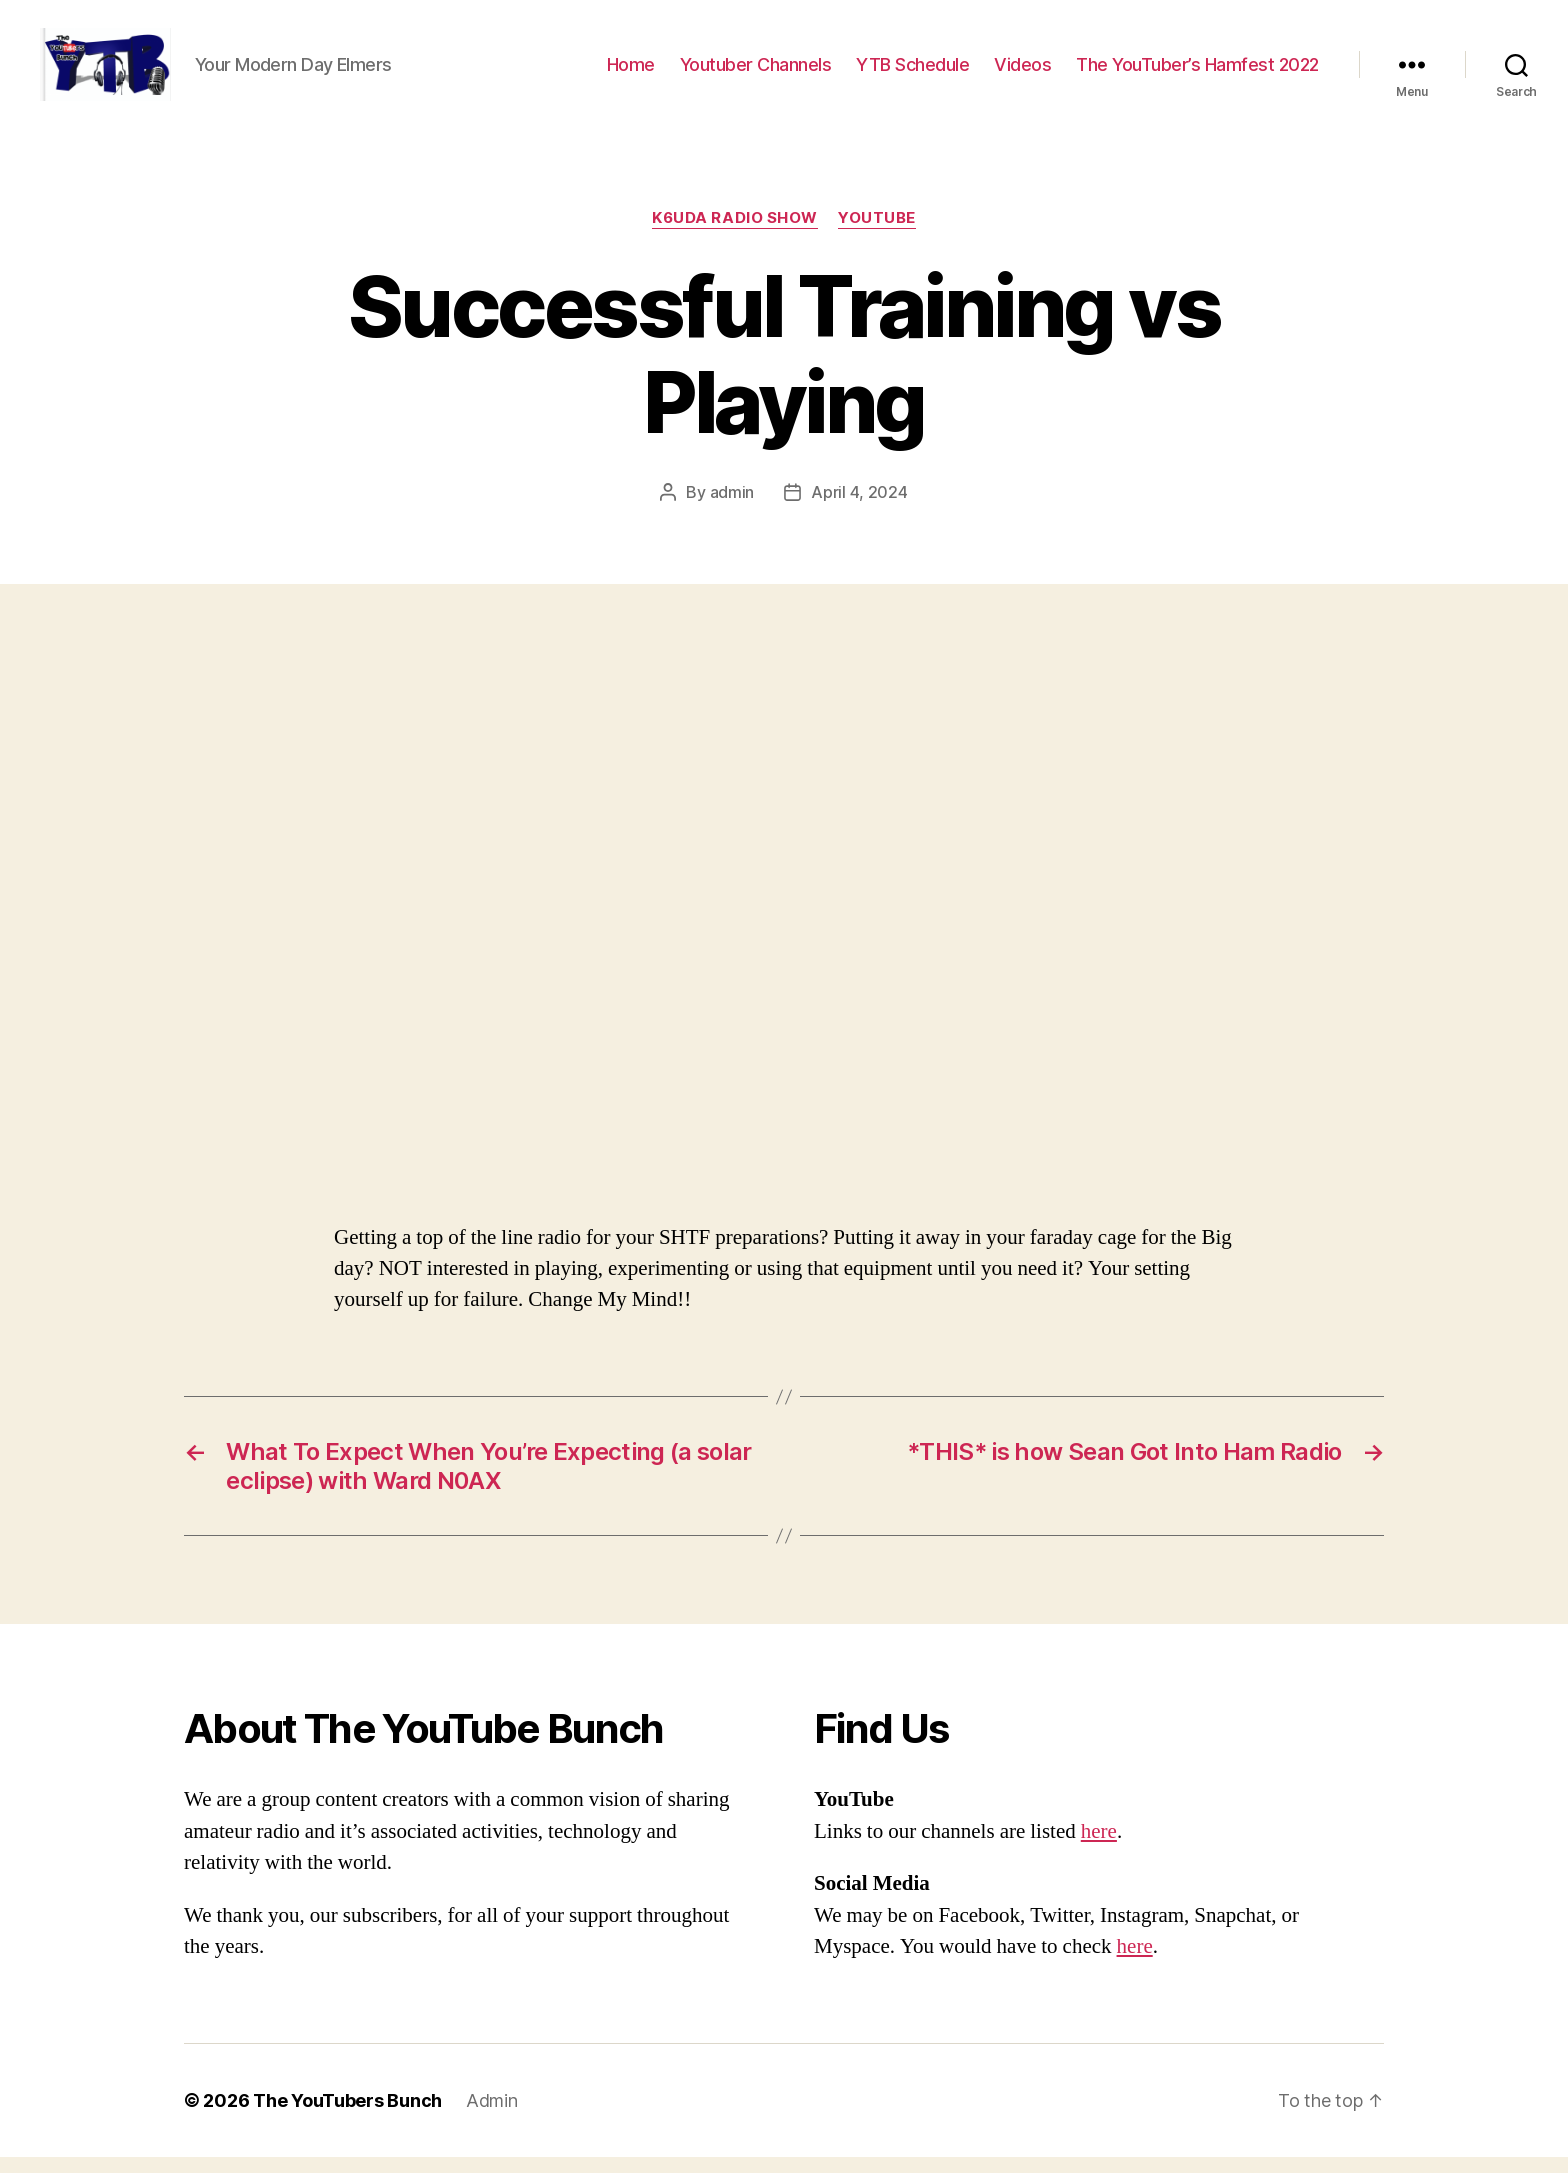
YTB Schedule (912, 72)
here (1099, 1847)
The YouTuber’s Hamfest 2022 (1197, 72)
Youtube (877, 235)
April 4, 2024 (859, 509)
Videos (1022, 72)
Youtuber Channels (756, 72)
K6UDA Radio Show (735, 235)
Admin (492, 2116)
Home (631, 72)
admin (732, 509)
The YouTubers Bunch (347, 2116)
